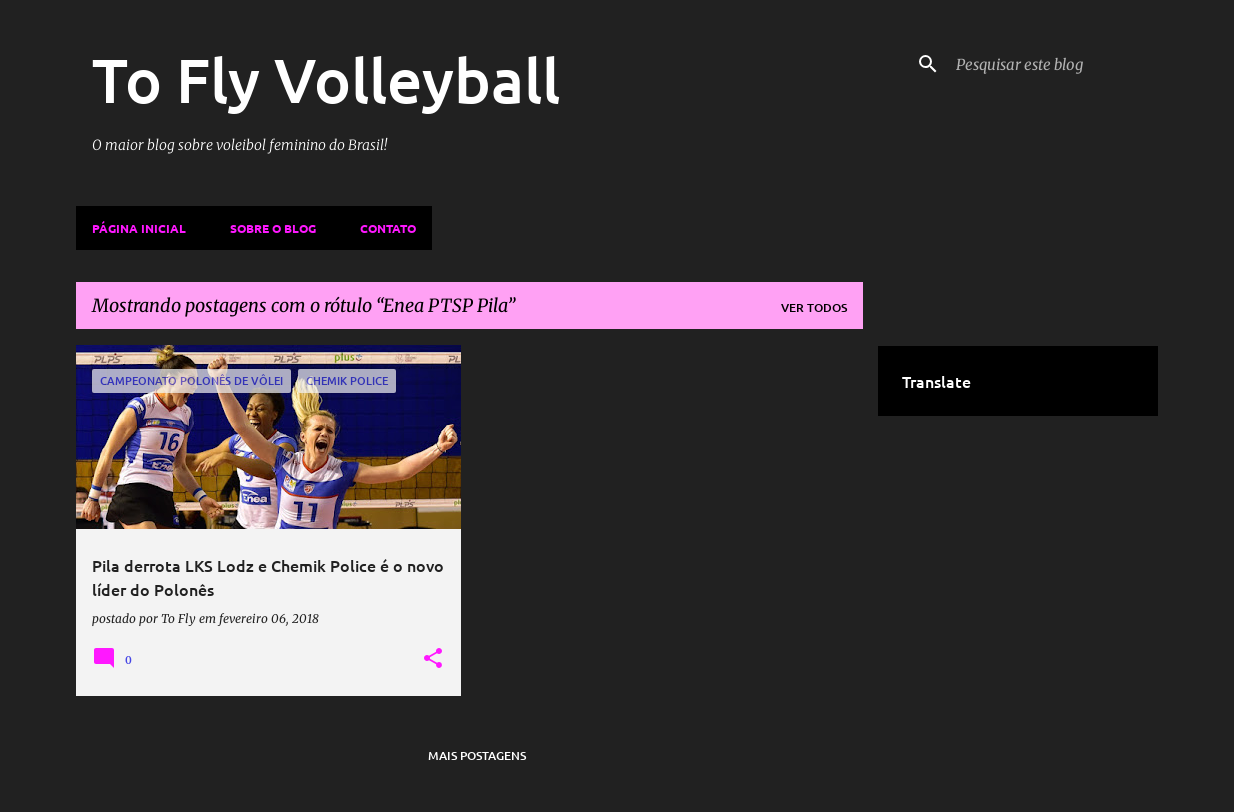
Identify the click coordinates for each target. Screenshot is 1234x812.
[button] (433, 659)
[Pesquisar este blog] (1053, 64)
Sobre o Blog (273, 228)
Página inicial (139, 228)
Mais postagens (477, 755)
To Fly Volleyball (326, 79)
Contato (388, 228)
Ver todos (814, 307)
